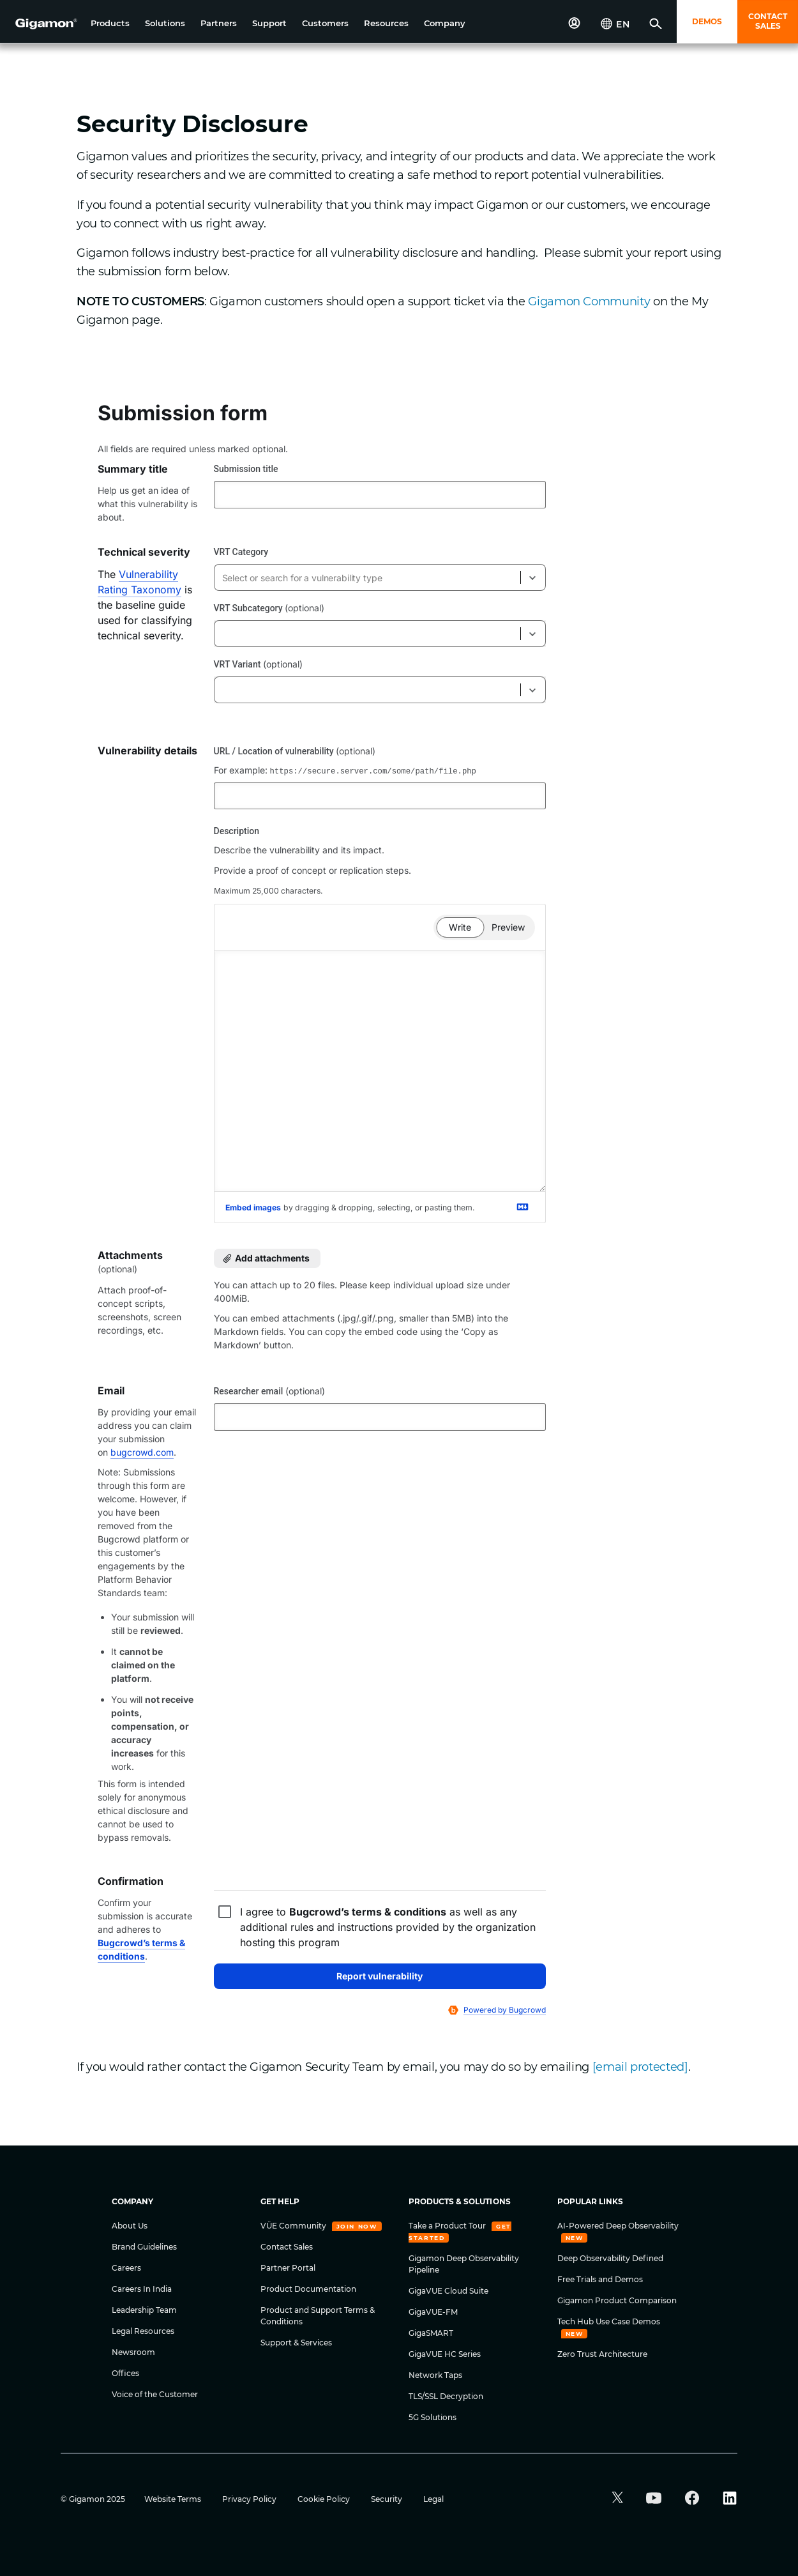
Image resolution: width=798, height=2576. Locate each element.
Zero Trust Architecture (602, 2354)
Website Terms (173, 2499)
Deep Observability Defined (610, 2258)
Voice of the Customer (155, 2394)
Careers (126, 2268)
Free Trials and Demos (600, 2279)
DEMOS (707, 21)
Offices (125, 2373)
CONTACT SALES (767, 21)
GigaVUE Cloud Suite (448, 2291)
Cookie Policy (324, 2499)
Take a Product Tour (448, 2225)
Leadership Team (144, 2310)
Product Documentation (308, 2289)
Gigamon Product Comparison (617, 2300)
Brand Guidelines (144, 2247)
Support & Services (296, 2342)
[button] (110, 23)
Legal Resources (143, 2331)
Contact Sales (286, 2247)
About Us (129, 2225)
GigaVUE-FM (433, 2312)
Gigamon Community (589, 301)
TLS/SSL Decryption (446, 2396)
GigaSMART (431, 2333)
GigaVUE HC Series (445, 2354)
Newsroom (133, 2352)
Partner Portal (287, 2268)
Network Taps (435, 2375)
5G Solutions (432, 2417)
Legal (433, 2499)
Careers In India (142, 2289)
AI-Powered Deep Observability (618, 2225)
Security (387, 2499)
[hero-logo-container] (41, 23)
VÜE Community (294, 2225)
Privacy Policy (250, 2499)
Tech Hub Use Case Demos (608, 2321)
